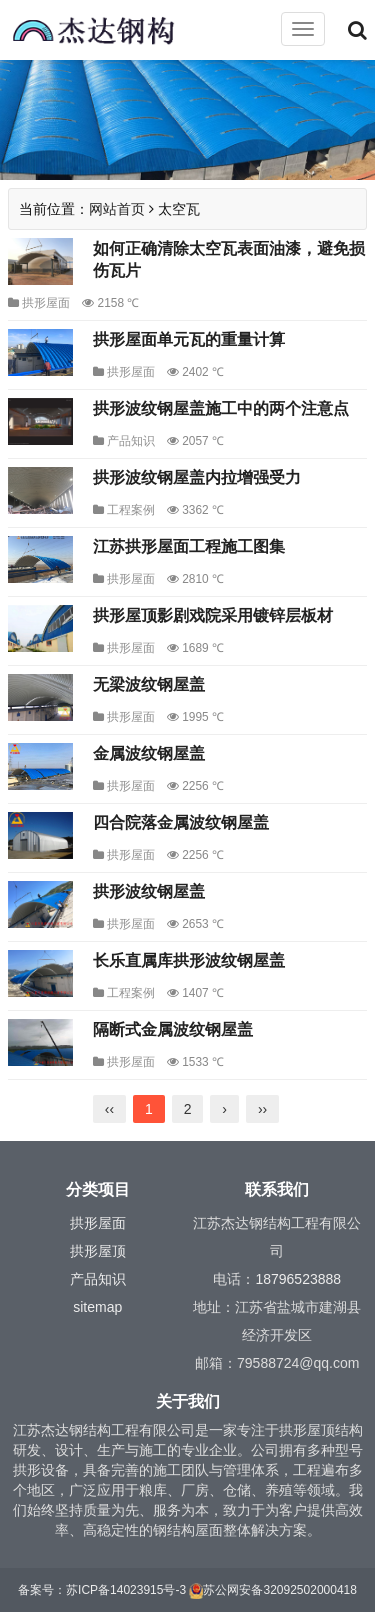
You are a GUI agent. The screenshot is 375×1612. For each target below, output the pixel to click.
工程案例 (131, 510)
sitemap (97, 1307)
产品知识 (131, 441)
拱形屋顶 (98, 1251)
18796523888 (298, 1279)
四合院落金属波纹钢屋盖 (181, 822)
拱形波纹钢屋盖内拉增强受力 (197, 477)
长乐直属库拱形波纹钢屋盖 (189, 960)
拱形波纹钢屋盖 (149, 891)
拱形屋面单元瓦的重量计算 (189, 339)
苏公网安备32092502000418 (279, 1590)
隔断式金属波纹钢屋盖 (173, 1029)
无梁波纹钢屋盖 (149, 684)
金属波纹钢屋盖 (149, 753)
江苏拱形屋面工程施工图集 (189, 546)
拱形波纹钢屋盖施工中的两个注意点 (221, 408)
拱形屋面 (46, 303)
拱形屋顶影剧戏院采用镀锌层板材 (213, 615)
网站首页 (117, 209)
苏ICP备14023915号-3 (126, 1590)
